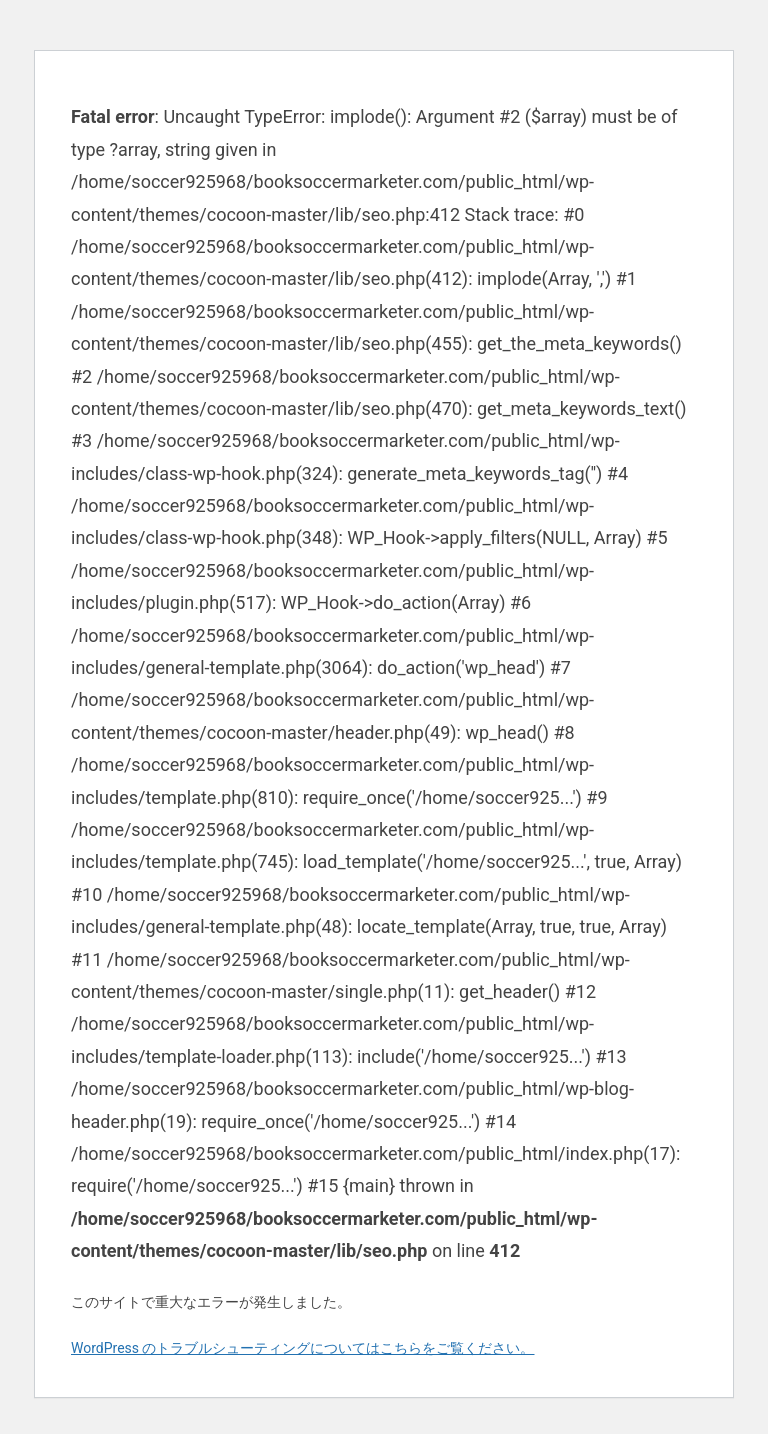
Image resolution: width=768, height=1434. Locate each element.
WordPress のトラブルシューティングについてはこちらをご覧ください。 (303, 1348)
